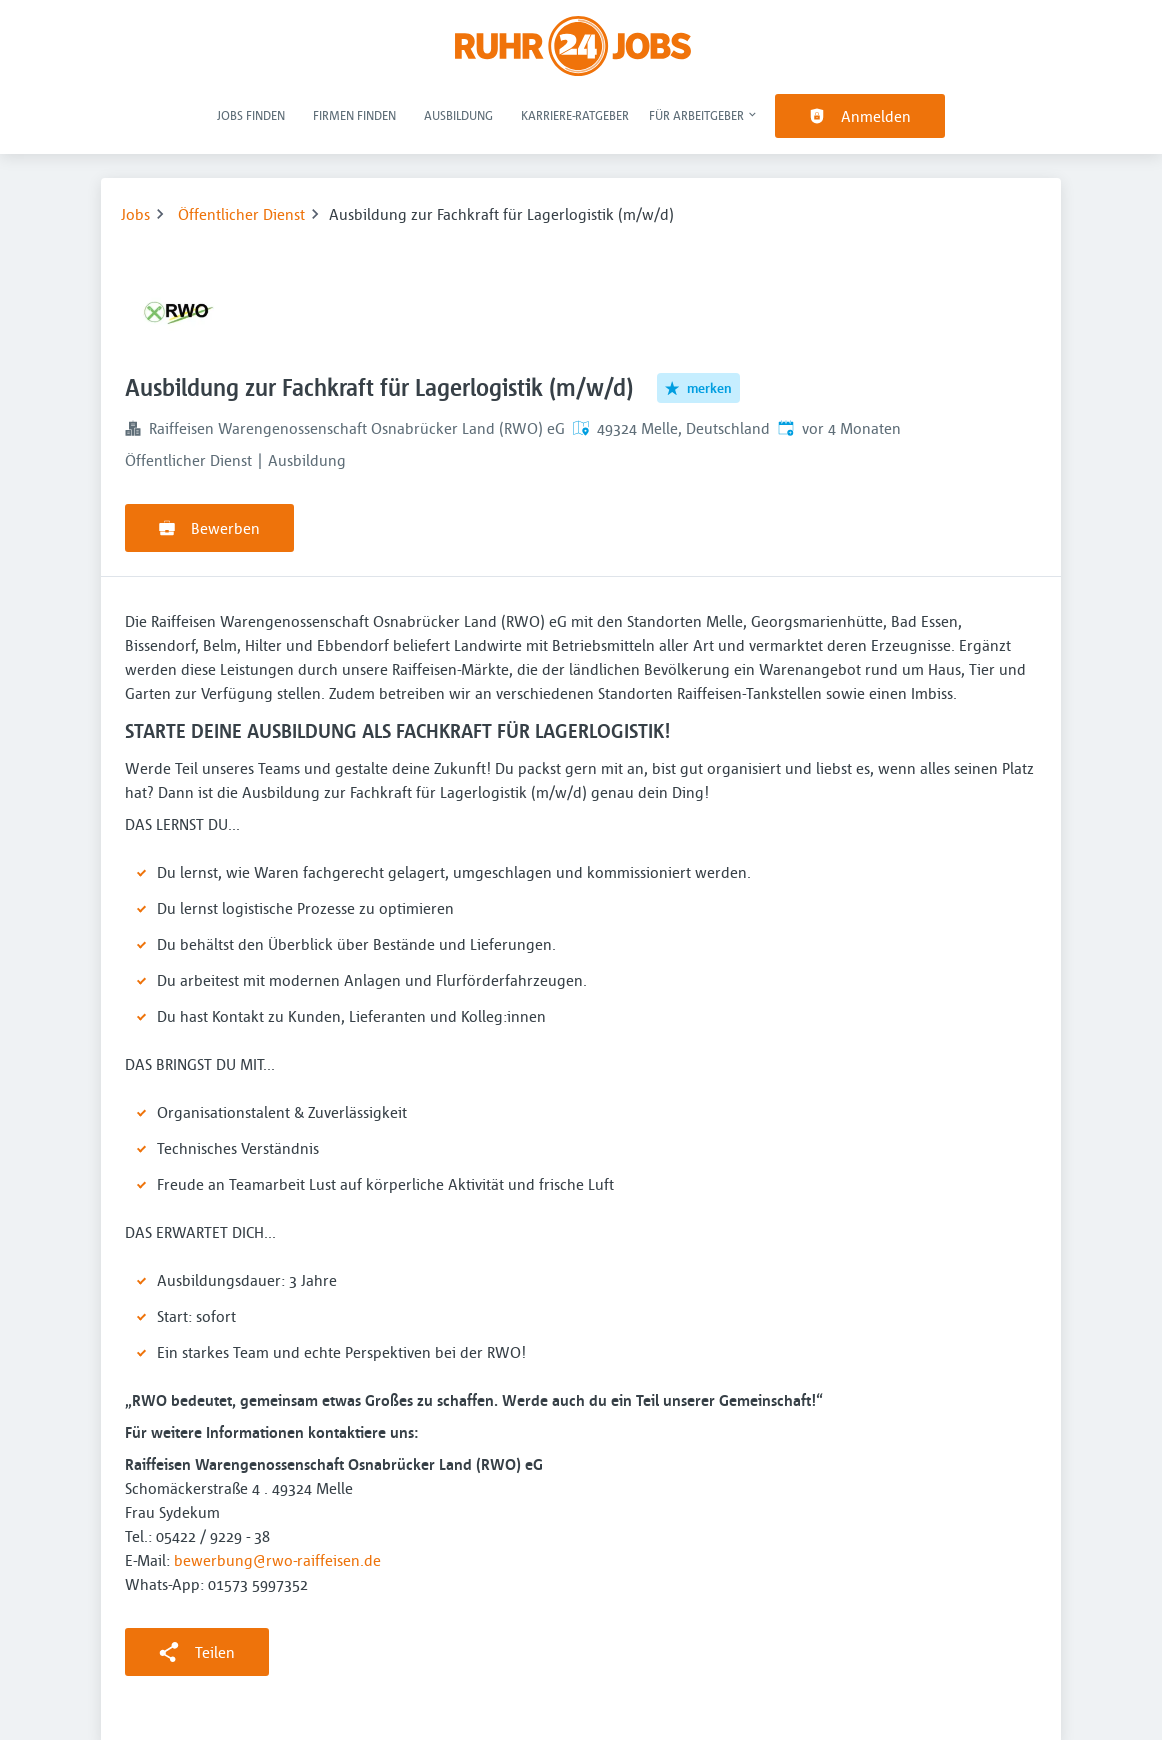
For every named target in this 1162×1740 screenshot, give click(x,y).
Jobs (135, 214)
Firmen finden (354, 115)
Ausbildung (458, 115)
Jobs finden (251, 115)
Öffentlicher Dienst (241, 214)
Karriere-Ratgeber (575, 115)
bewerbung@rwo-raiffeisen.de (277, 1560)
